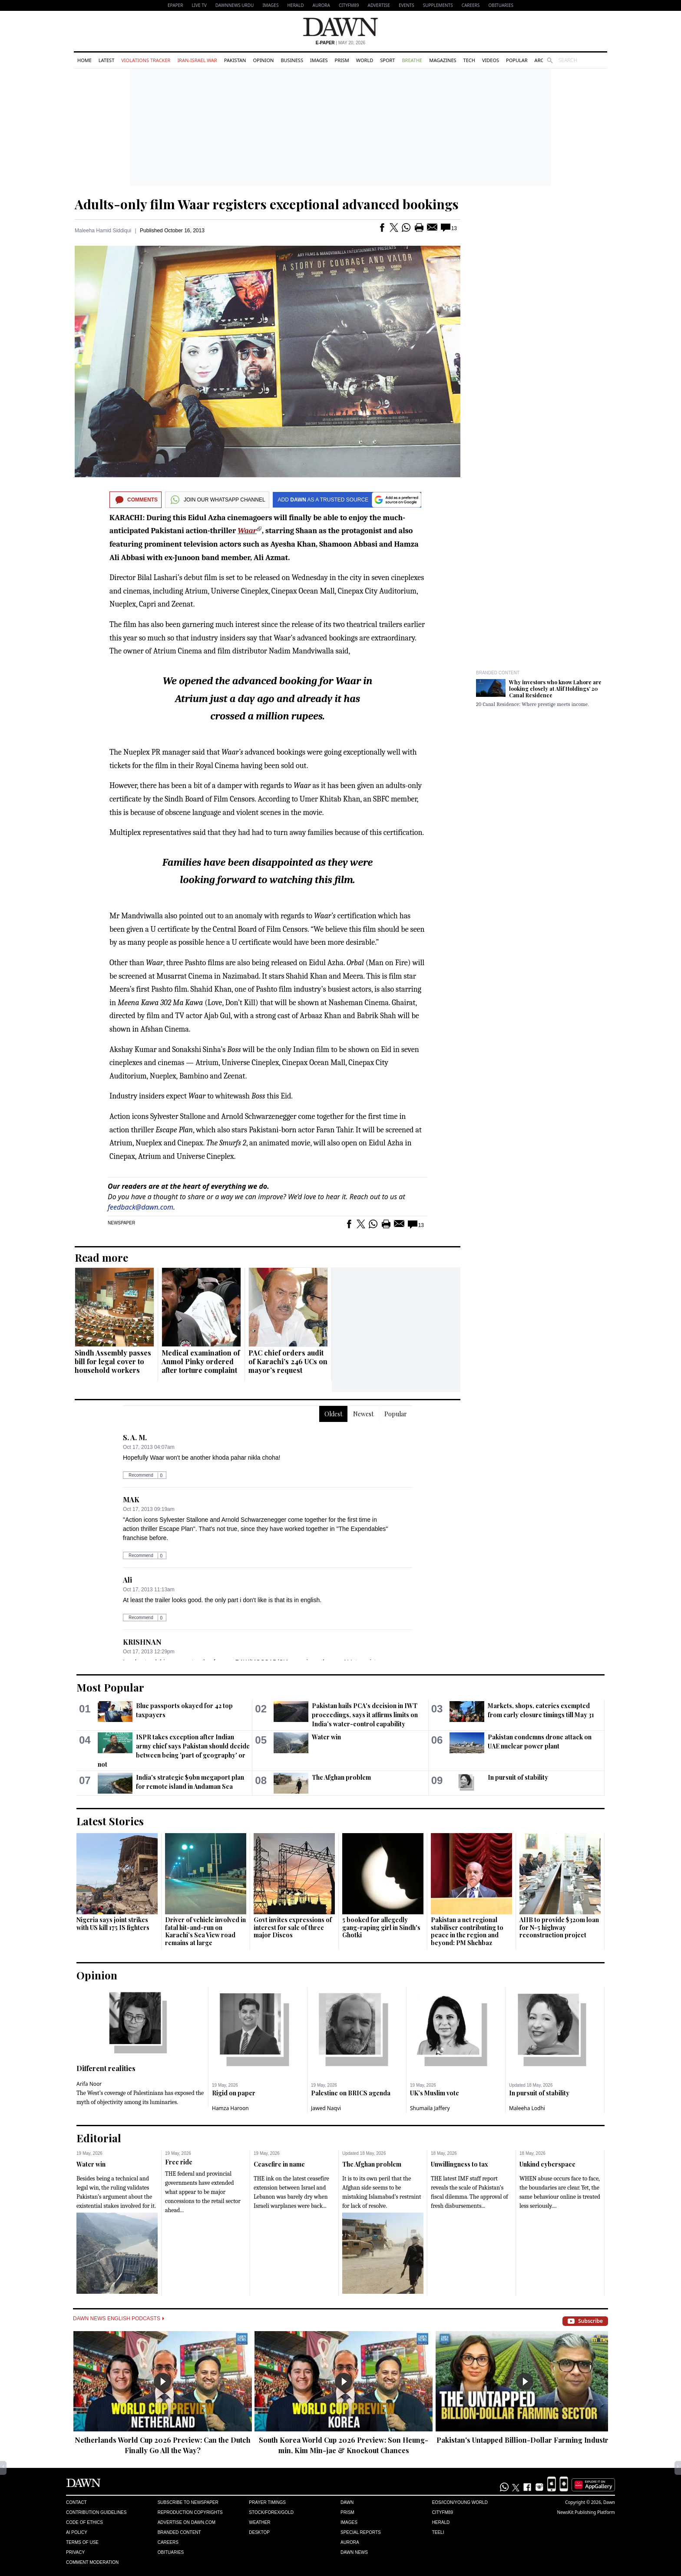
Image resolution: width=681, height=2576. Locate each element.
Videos (490, 60)
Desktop (259, 2532)
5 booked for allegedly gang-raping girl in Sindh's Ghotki (381, 1927)
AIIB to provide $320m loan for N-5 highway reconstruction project (559, 1927)
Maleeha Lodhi (527, 2108)
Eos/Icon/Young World (460, 2502)
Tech (469, 60)
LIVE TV (199, 5)
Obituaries (500, 5)
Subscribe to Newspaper (188, 2502)
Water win (326, 1737)
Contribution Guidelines (96, 2512)
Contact (76, 2502)
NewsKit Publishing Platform (586, 2512)
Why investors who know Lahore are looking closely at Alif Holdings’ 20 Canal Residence (555, 689)
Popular (517, 60)
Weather (259, 2522)
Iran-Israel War (197, 60)
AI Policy (76, 2532)
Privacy (75, 2552)
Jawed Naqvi (326, 2108)
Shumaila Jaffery (430, 2108)
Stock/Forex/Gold (271, 2512)
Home (84, 60)
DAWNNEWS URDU (234, 5)
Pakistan (235, 60)
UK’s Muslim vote (434, 2093)
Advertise (379, 5)
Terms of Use (82, 2542)
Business (292, 60)
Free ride (178, 2162)
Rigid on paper (233, 2093)
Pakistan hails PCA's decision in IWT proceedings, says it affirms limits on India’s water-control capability (365, 1715)
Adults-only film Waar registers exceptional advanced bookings (267, 204)
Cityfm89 (442, 2512)
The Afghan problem (341, 1777)
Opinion (263, 60)
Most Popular (110, 1687)
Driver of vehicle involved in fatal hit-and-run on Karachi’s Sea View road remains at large (205, 1931)
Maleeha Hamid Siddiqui (103, 231)
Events (406, 5)
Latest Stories (110, 1821)
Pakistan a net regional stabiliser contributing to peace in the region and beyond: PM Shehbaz (467, 1931)
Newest (363, 1414)
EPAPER (175, 5)
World (364, 60)
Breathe (412, 60)
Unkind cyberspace (547, 2164)
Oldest (333, 1414)
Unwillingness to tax (459, 2164)
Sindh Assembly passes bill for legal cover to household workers (113, 1361)
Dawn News (354, 2552)
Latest (106, 60)
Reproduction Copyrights (190, 2512)
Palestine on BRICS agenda (350, 2093)
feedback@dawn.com (140, 1207)
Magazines (442, 60)
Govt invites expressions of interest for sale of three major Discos (293, 1927)
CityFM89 (349, 5)
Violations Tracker (145, 60)
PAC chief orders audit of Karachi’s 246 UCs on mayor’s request (287, 1361)
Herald (295, 5)
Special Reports (360, 2532)
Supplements (438, 5)
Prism (342, 60)
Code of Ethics (84, 2522)
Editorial (98, 2138)
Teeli (438, 2532)
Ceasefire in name (279, 2164)
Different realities (106, 2068)
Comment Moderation (92, 2562)
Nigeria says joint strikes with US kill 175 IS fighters (112, 1924)
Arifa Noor (89, 2084)
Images (270, 5)
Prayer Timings (267, 2502)
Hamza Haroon (230, 2108)
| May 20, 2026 (340, 42)
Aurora (321, 5)
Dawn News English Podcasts (118, 2318)
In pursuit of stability (518, 1777)
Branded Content (497, 672)
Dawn (347, 2502)
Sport (387, 60)
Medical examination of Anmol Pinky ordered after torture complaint (201, 1361)
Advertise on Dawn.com (186, 2522)
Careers (471, 5)
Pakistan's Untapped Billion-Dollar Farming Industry (524, 2439)
